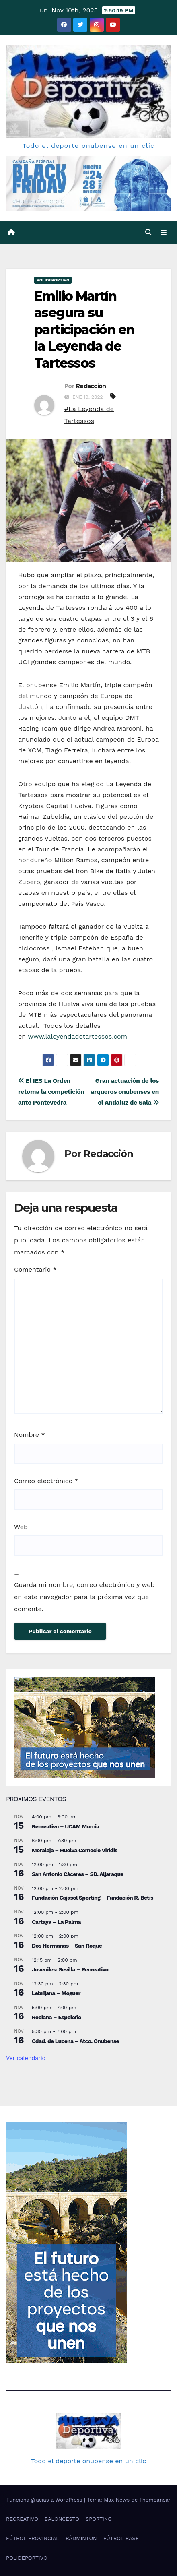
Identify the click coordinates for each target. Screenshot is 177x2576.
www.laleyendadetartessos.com (77, 1036)
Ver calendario (25, 2058)
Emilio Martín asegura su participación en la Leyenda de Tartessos (84, 329)
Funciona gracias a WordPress (45, 2500)
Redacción (91, 386)
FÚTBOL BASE (121, 2538)
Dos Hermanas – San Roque (67, 1945)
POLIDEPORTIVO (53, 280)
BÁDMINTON (81, 2538)
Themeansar (155, 2500)
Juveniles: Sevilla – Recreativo (70, 1969)
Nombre (29, 1434)
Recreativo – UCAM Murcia (65, 1826)
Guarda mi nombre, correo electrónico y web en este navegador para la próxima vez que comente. (84, 1597)
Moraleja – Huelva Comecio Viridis (74, 1850)
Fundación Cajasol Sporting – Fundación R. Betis (92, 1897)
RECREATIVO (22, 2519)
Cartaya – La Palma (56, 1922)
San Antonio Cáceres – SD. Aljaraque (77, 1874)
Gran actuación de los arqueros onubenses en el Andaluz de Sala (125, 1091)
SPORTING (99, 2519)
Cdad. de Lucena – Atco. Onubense (75, 2041)
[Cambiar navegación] (164, 232)
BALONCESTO (62, 2519)
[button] (148, 232)
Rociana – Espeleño (56, 2017)
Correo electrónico (46, 1481)
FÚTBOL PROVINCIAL (32, 2538)
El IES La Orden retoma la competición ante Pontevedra (51, 1091)
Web (21, 1527)
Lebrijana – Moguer (56, 1993)
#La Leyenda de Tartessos (89, 415)
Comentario (35, 1269)
